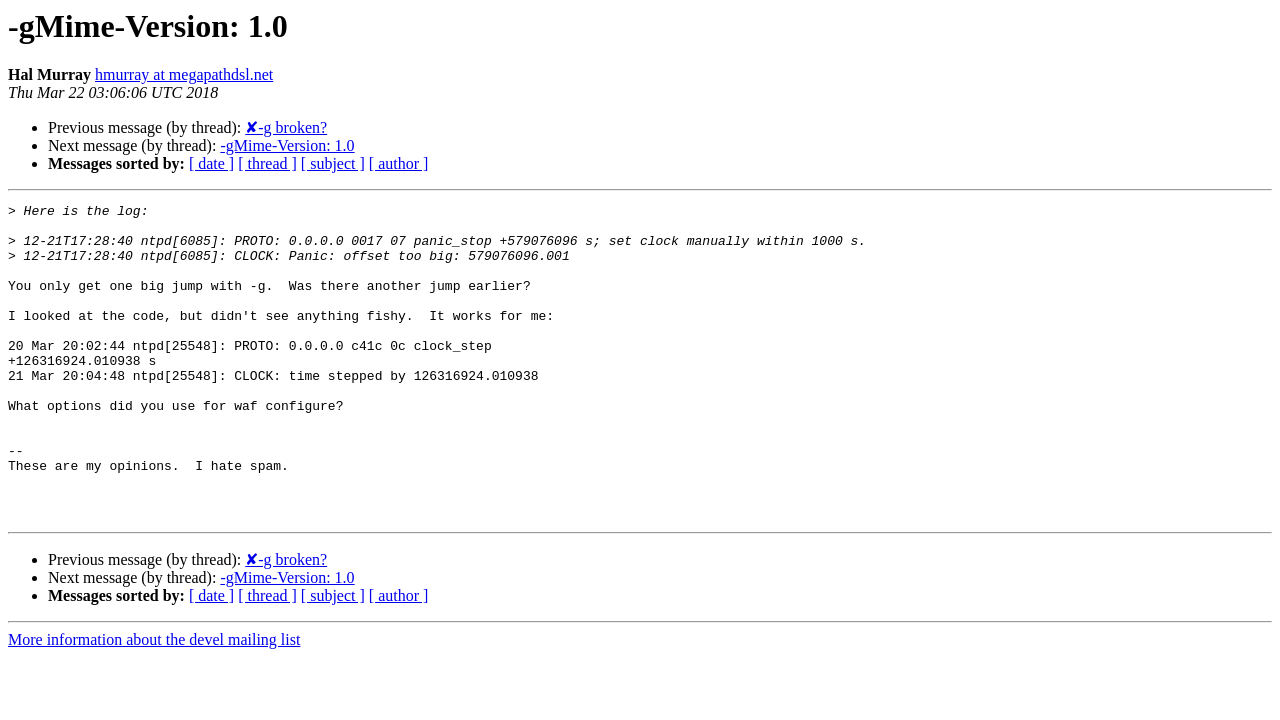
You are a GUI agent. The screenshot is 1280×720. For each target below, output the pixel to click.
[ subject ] (333, 163)
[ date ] (211, 163)
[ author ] (399, 163)
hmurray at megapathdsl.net (184, 74)
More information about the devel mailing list (154, 702)
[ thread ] (267, 163)
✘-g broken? (286, 127)
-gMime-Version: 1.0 (287, 145)
